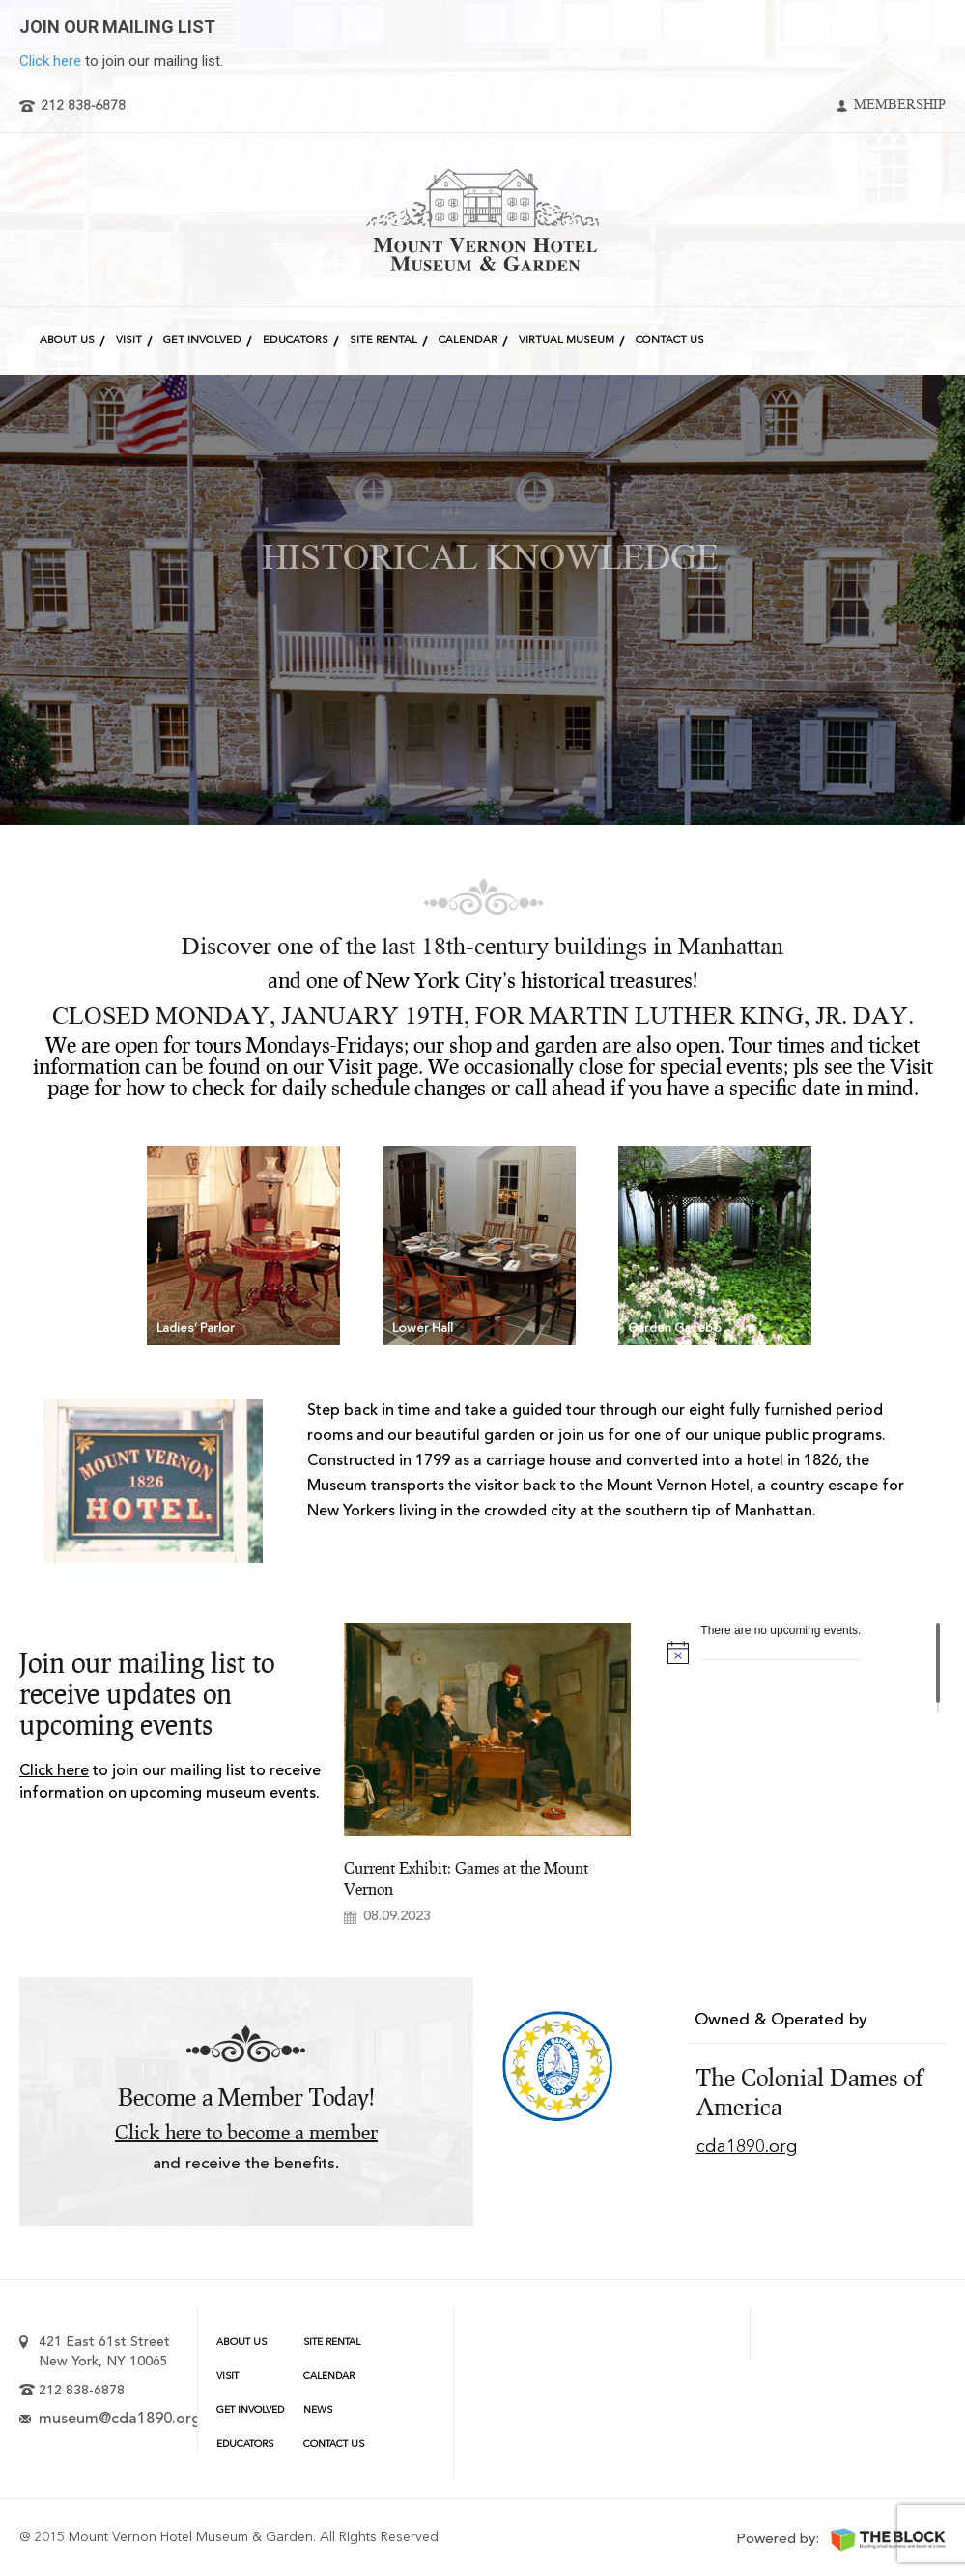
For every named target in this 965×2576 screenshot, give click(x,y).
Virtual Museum (566, 340)
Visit (129, 340)
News (317, 2410)
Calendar (468, 340)
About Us (67, 340)
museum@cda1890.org (120, 2419)
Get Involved (202, 340)
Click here (50, 61)
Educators (295, 340)
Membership (900, 106)
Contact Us (670, 340)
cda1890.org (747, 2147)
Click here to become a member (246, 2132)
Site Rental (383, 340)
